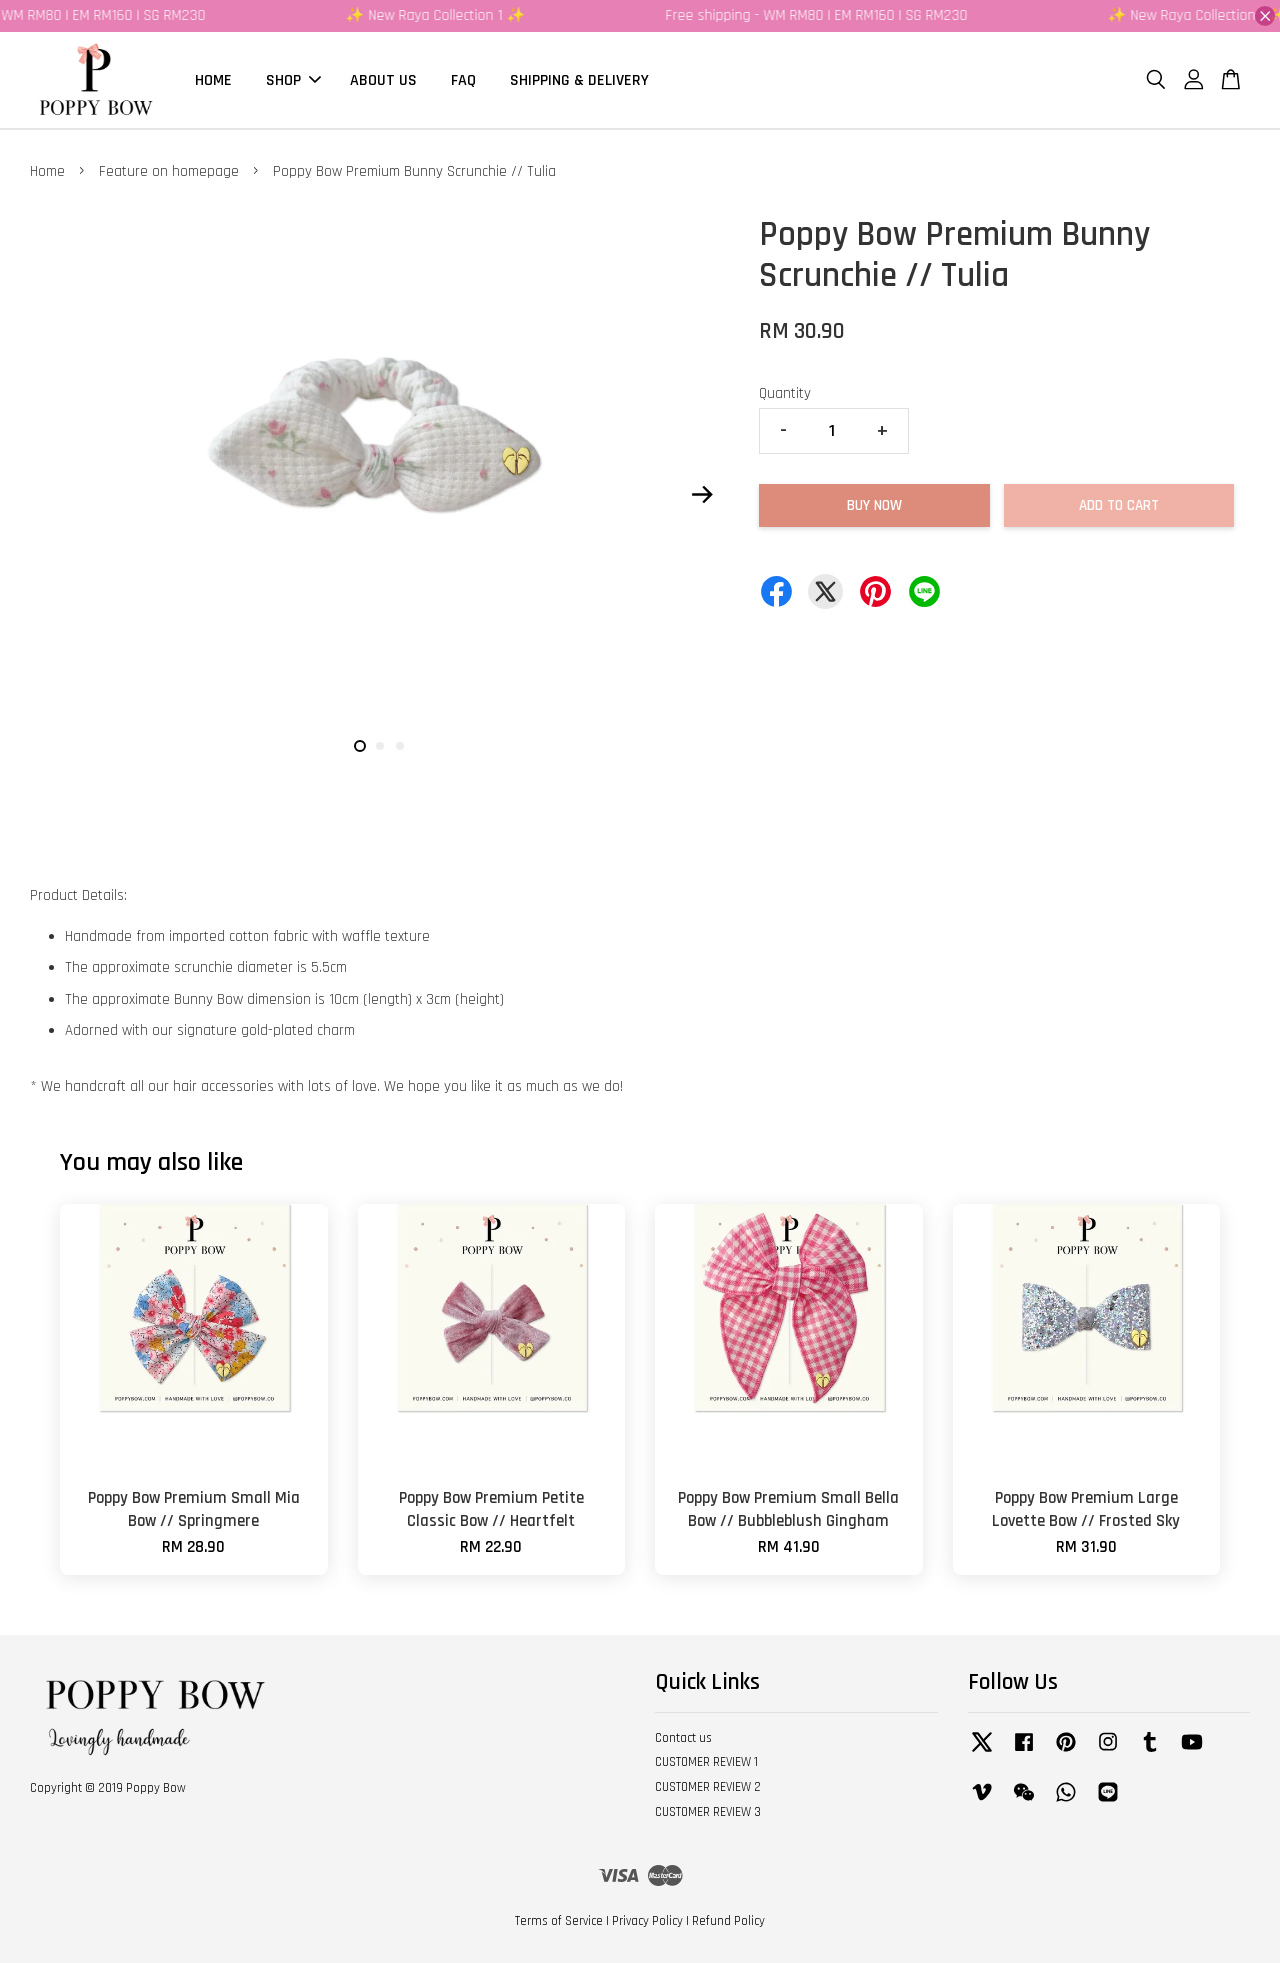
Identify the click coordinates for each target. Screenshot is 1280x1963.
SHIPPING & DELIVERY (579, 79)
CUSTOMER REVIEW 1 (706, 1762)
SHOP (293, 79)
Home (47, 171)
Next (702, 494)
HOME (213, 79)
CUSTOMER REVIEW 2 (708, 1787)
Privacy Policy (647, 1921)
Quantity (785, 393)
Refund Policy (728, 1921)
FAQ (463, 79)
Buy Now (874, 505)
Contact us (683, 1738)
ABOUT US (383, 79)
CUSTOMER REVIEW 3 (708, 1812)
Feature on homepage (169, 171)
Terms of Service (559, 1921)
